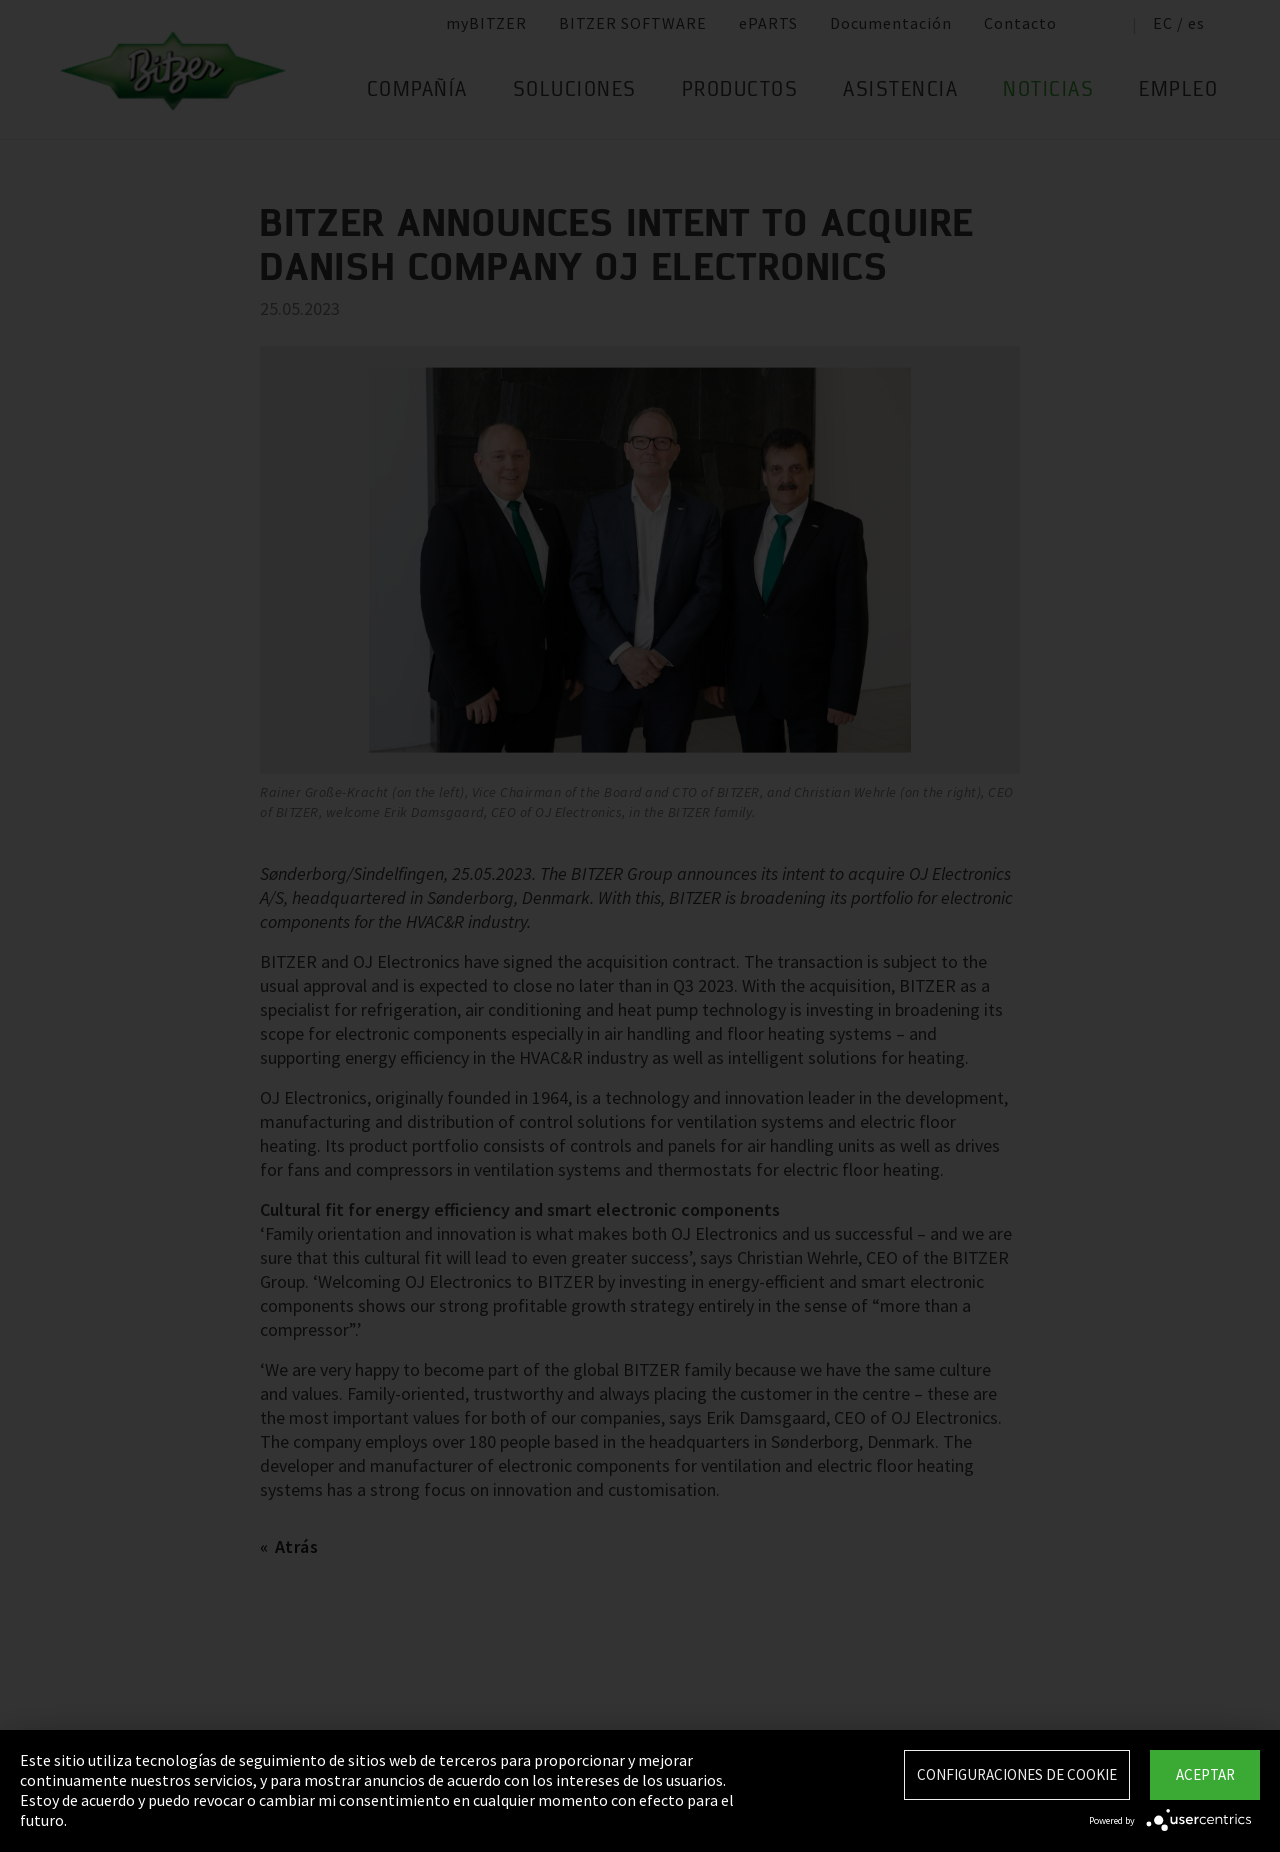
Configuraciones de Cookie (1017, 1774)
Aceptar (1205, 1774)
